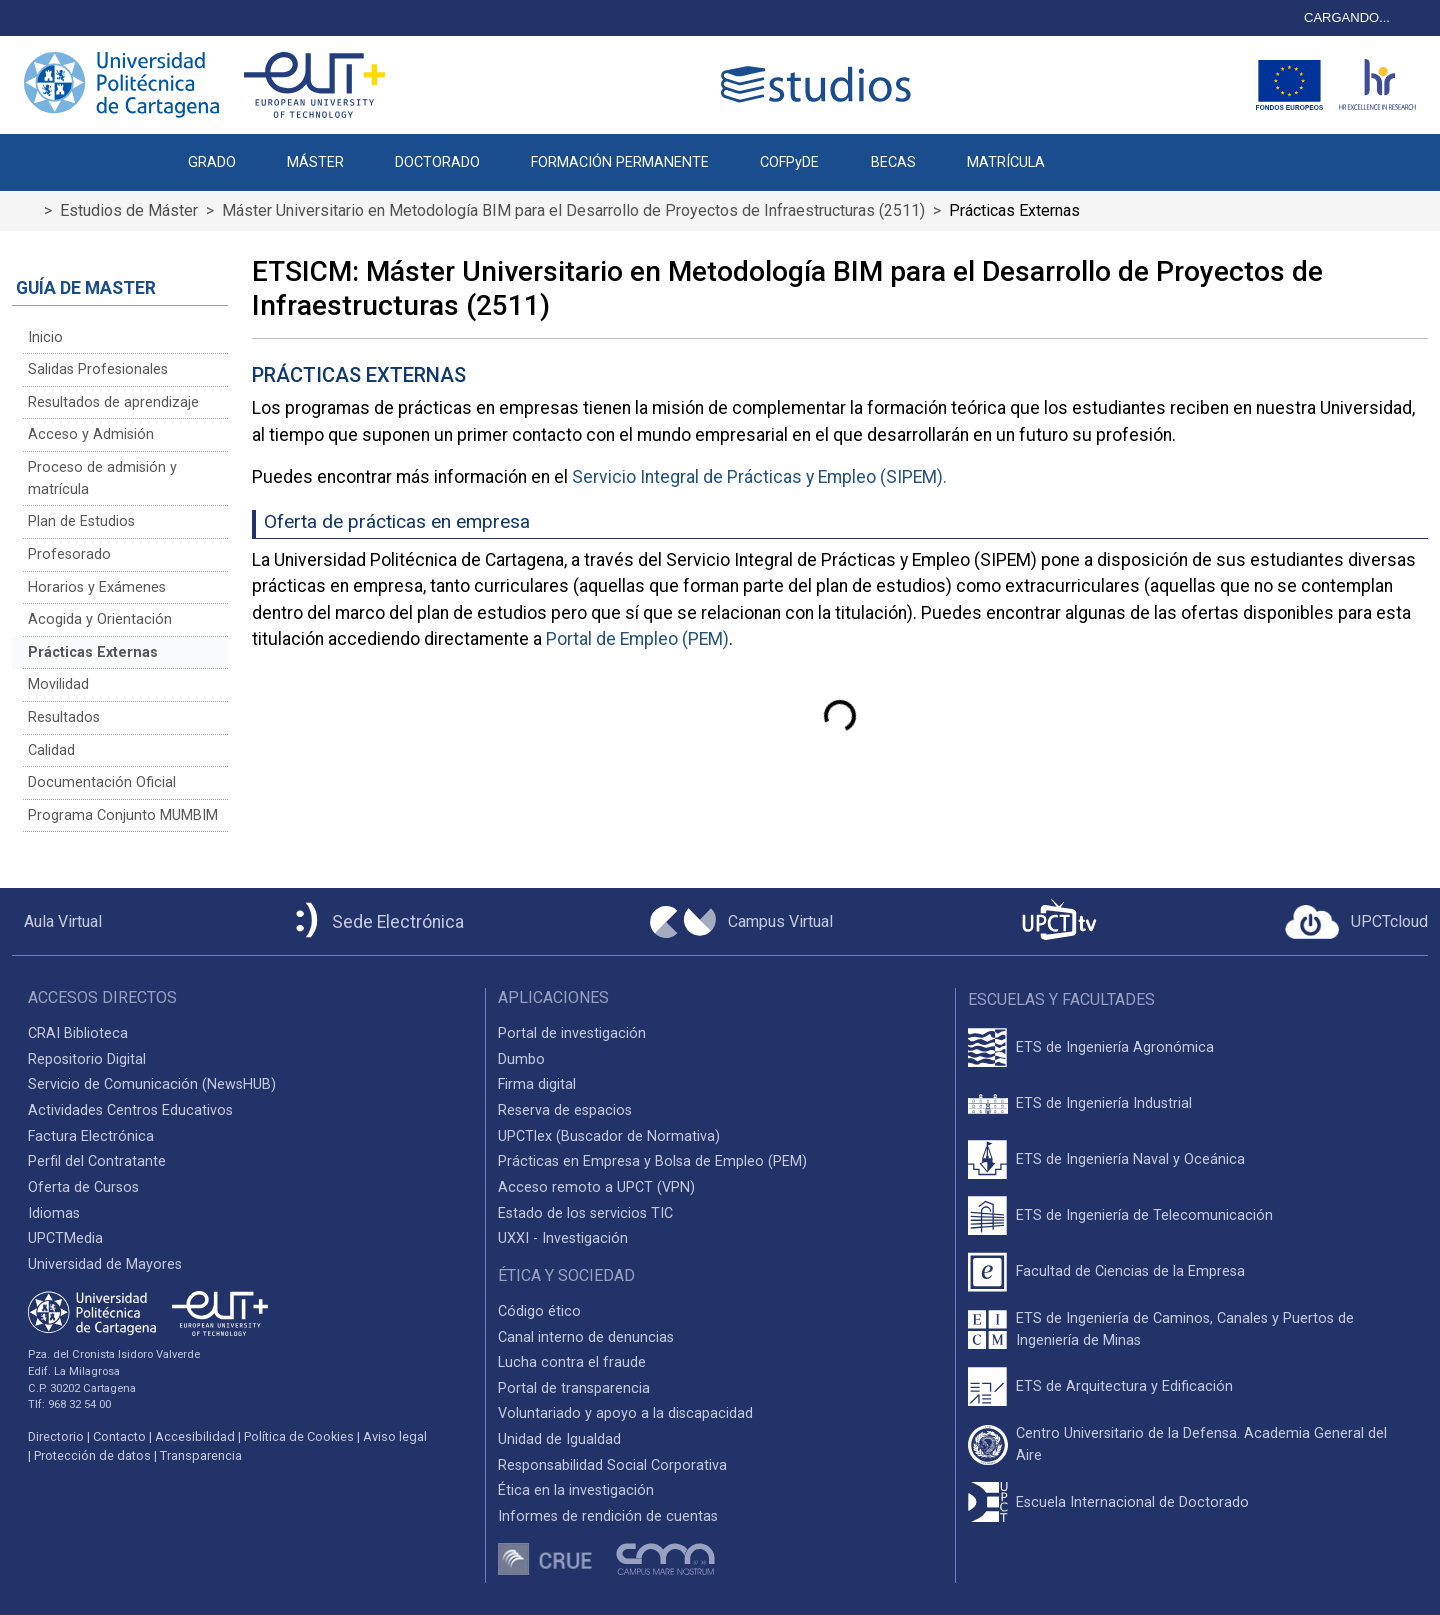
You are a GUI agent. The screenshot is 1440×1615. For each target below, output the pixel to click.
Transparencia (201, 1455)
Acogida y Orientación (100, 619)
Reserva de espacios (565, 1110)
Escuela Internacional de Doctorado (1132, 1502)
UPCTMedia (65, 1238)
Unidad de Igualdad (559, 1439)
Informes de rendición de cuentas (608, 1516)
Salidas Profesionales (98, 369)
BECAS (893, 162)
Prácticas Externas (93, 652)
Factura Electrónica (91, 1136)
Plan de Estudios (81, 521)
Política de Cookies (299, 1436)
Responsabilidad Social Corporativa (612, 1465)
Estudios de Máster (129, 210)
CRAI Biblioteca (78, 1033)
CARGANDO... (1347, 17)
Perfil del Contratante (97, 1161)
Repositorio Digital (87, 1059)
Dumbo (521, 1059)
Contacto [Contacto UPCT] (119, 1436)
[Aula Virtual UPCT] (57, 922)
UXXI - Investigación (563, 1238)
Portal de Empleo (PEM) (637, 639)
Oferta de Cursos (83, 1187)
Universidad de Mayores (105, 1264)
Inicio (45, 337)
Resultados (64, 717)
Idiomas (54, 1213)
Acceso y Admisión (91, 434)
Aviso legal (395, 1436)
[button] (1095, 152)
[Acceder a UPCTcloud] (1356, 922)
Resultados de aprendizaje (113, 402)
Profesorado (69, 554)
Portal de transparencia (574, 1388)
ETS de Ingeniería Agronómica (1115, 1047)
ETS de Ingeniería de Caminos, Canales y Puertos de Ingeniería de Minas (1185, 1329)
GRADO (212, 162)
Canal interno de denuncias (586, 1337)
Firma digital (537, 1084)
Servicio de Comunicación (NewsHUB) (152, 1084)
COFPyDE (789, 162)
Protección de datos (92, 1455)
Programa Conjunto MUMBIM (123, 815)
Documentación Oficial (102, 782)
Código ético (539, 1311)
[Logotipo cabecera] (820, 84)
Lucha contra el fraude (572, 1362)
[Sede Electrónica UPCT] (376, 921)
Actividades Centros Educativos (130, 1110)
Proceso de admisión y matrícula (102, 478)
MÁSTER (315, 162)
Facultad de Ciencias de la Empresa (1130, 1271)
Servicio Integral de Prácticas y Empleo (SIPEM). (759, 477)
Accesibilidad (195, 1436)
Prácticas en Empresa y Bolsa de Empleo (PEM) (652, 1161)
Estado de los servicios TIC (585, 1213)
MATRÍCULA (1006, 162)
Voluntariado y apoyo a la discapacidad (625, 1413)
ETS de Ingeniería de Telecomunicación (1144, 1215)
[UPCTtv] (1059, 921)
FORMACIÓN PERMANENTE (620, 162)
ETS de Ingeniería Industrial (1104, 1103)
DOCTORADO (437, 162)
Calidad (51, 750)
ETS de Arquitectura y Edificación (1124, 1386)
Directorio (56, 1436)
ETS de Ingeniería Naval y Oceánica (1130, 1159)
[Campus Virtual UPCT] (741, 922)
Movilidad (58, 684)
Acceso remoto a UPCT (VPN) (596, 1187)
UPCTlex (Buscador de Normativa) (609, 1136)
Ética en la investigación (576, 1490)
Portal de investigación (572, 1033)
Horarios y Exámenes (97, 587)
